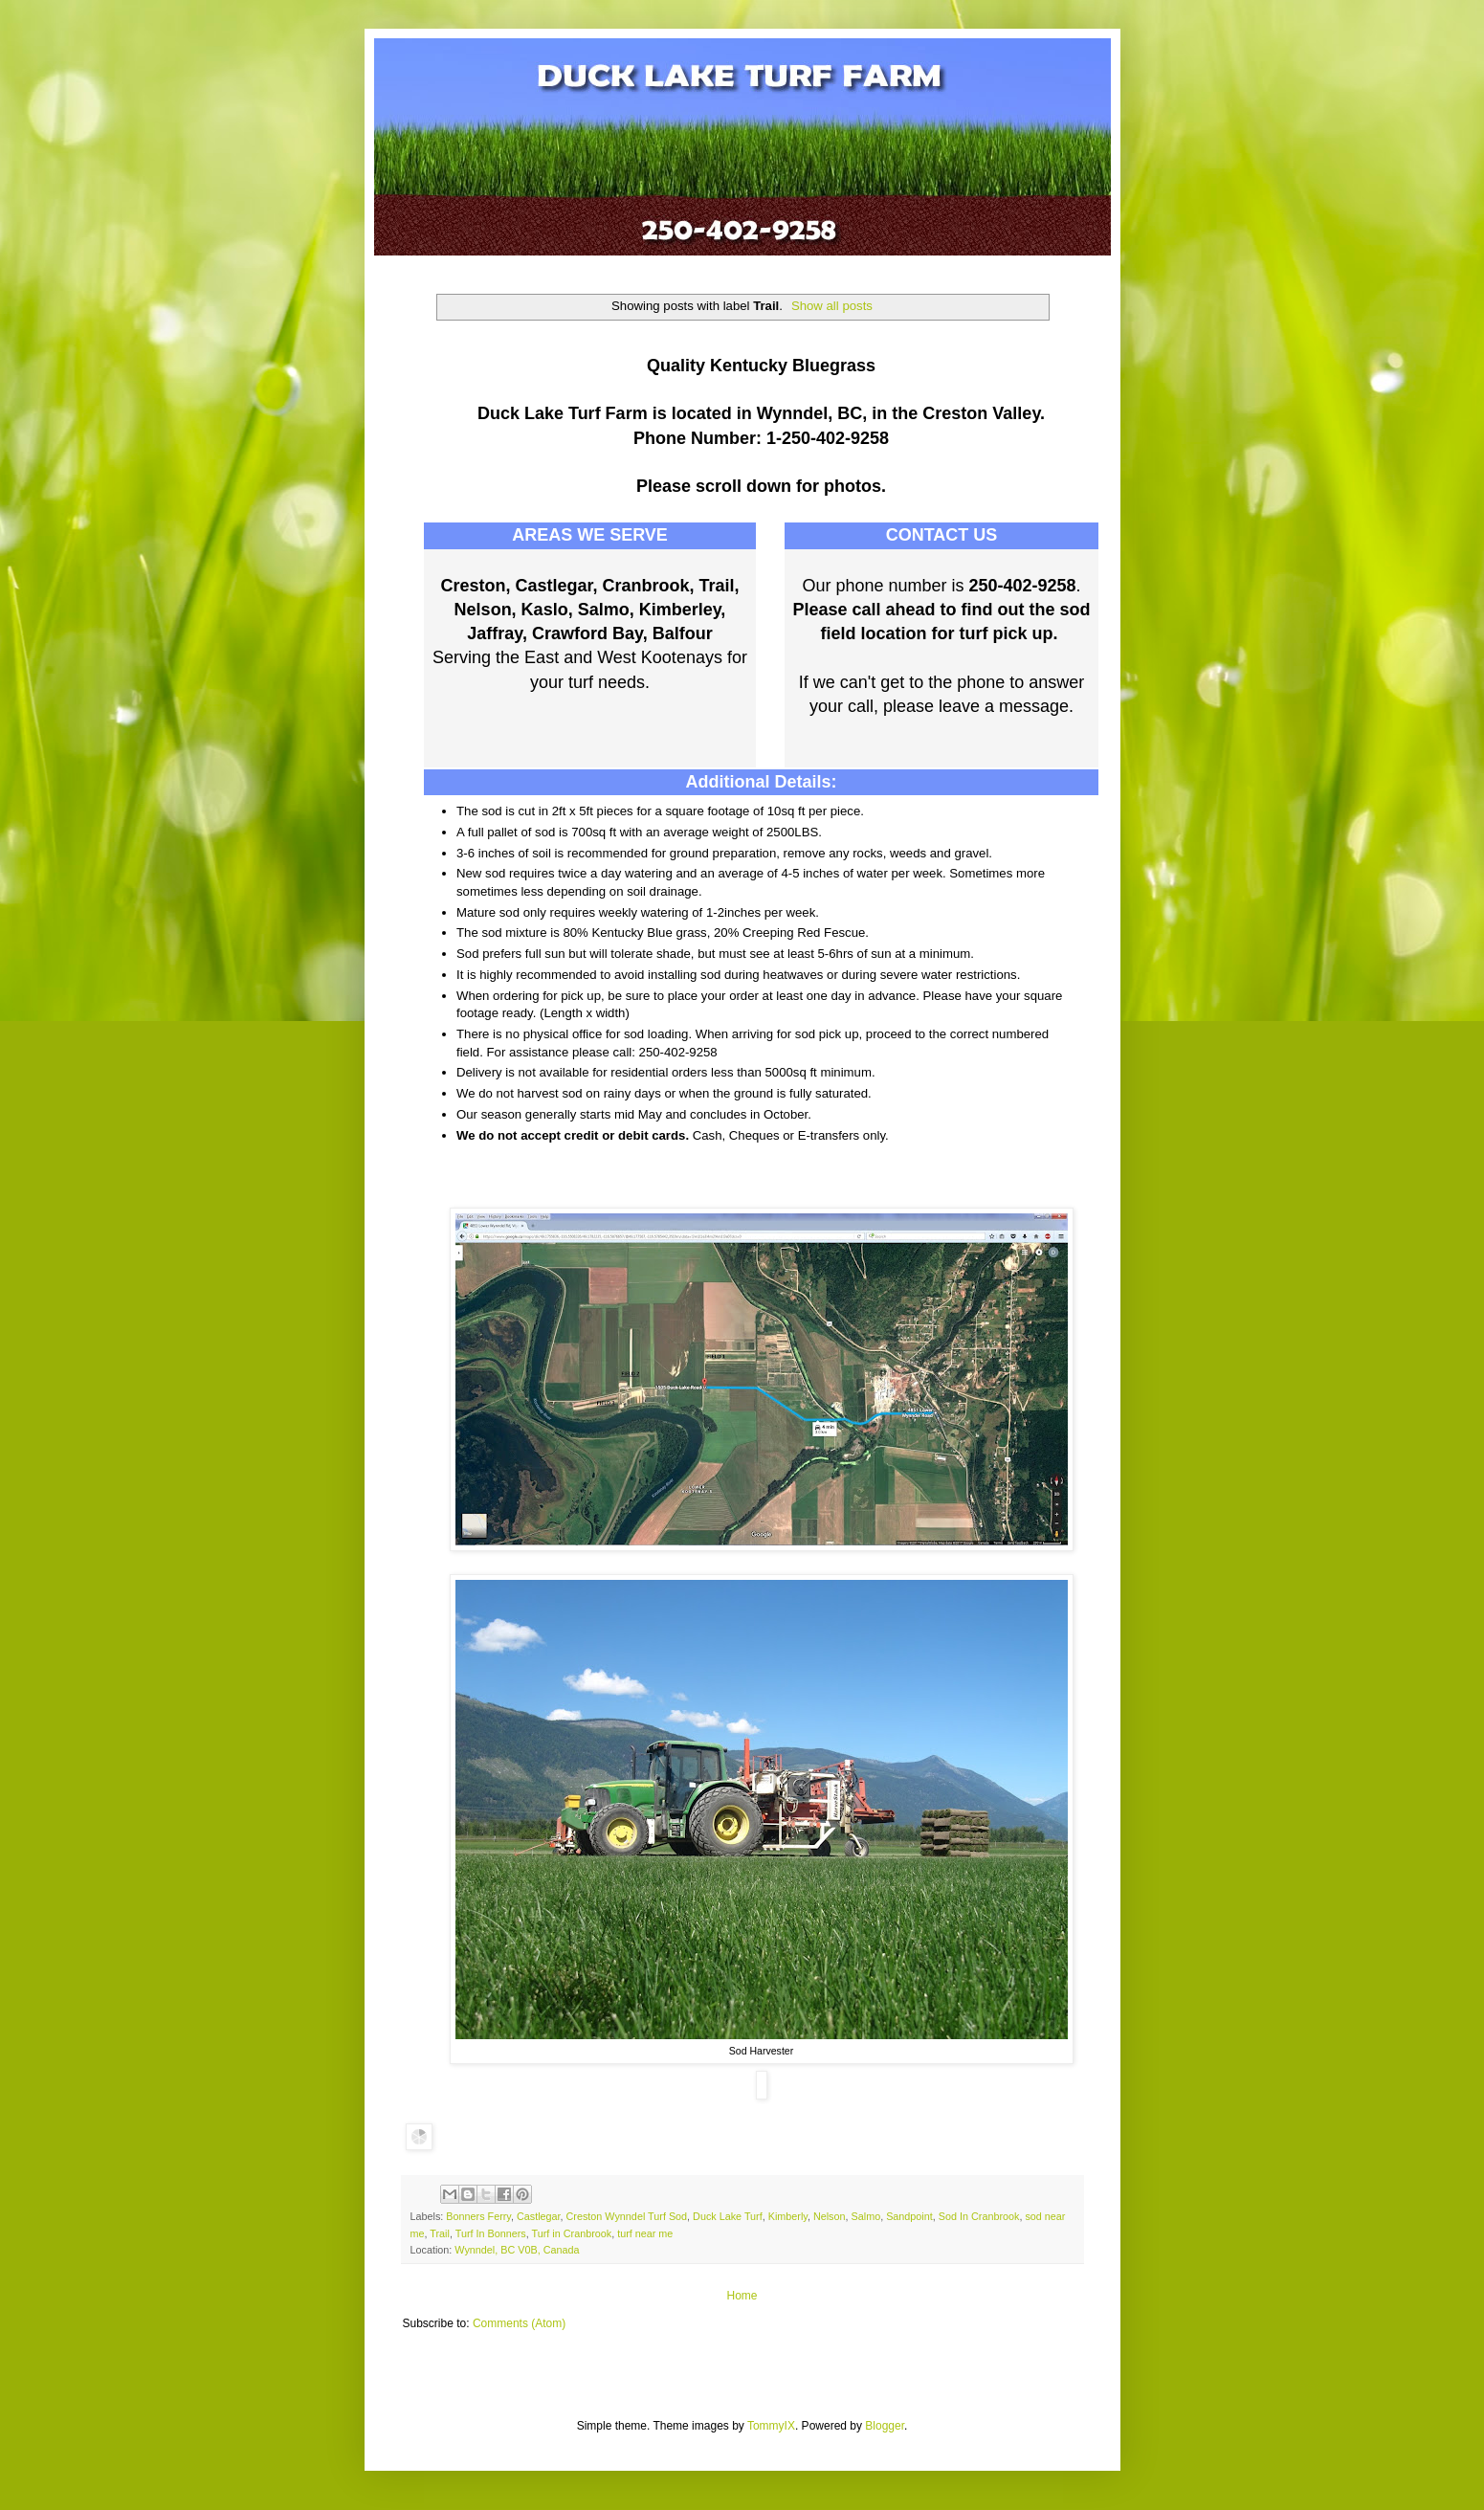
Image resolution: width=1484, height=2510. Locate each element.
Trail (440, 2233)
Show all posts (832, 306)
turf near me (645, 2233)
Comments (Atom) (519, 2323)
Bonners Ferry (478, 2216)
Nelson (829, 2216)
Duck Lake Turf (728, 2216)
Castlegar (539, 2216)
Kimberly (788, 2216)
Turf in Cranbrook (572, 2233)
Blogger (884, 2425)
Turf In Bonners (490, 2233)
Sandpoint (909, 2216)
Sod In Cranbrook (979, 2216)
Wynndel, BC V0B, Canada (516, 2249)
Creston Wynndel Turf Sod (627, 2216)
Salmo (866, 2216)
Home (741, 2295)
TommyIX (771, 2425)
